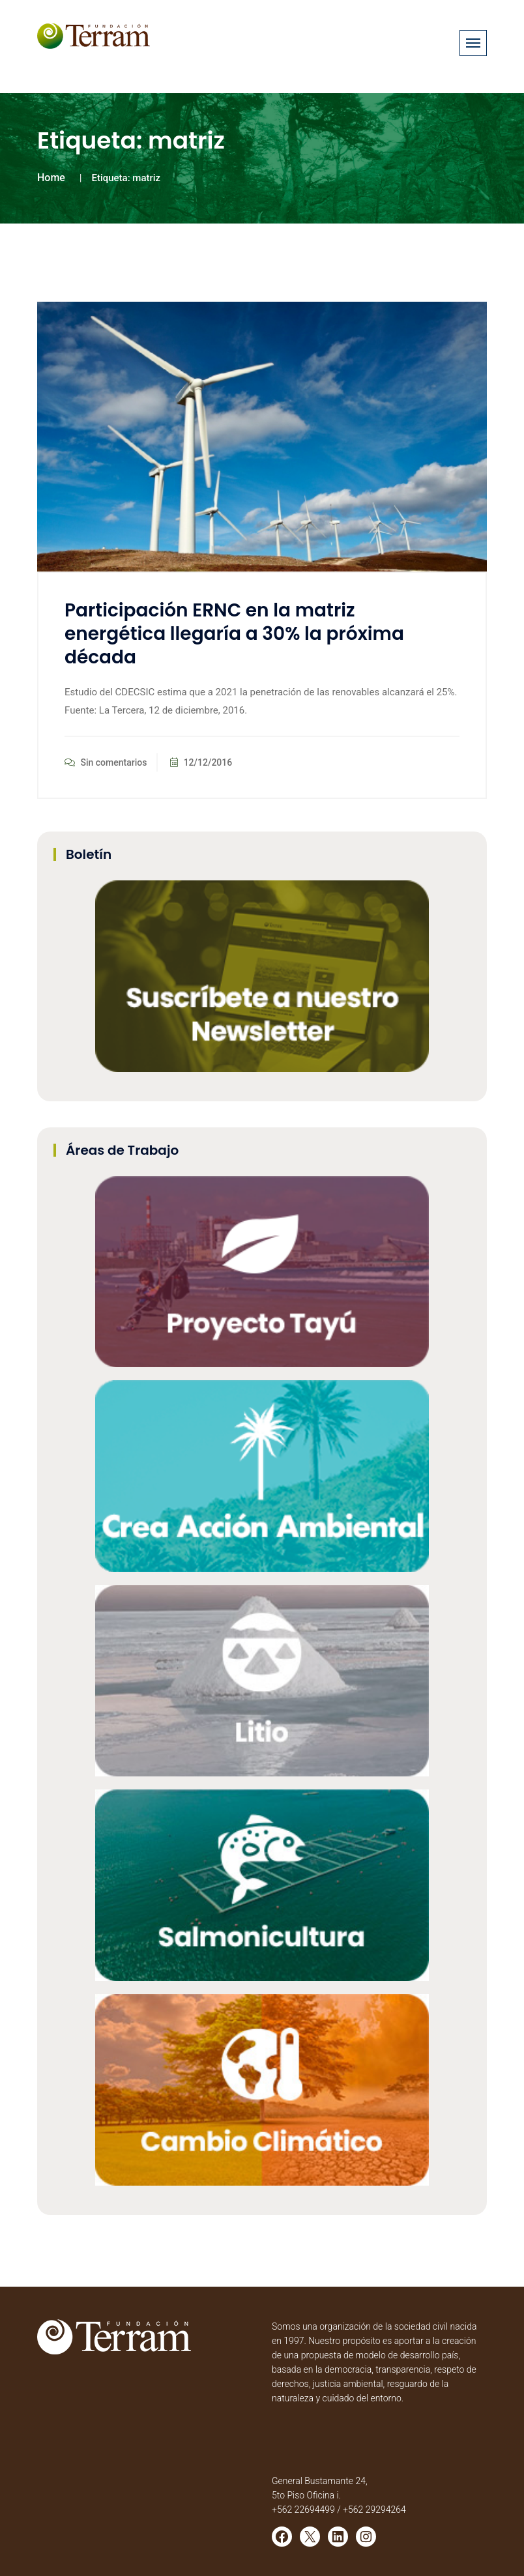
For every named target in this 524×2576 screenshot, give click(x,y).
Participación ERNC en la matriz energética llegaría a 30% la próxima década (234, 634)
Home (51, 177)
